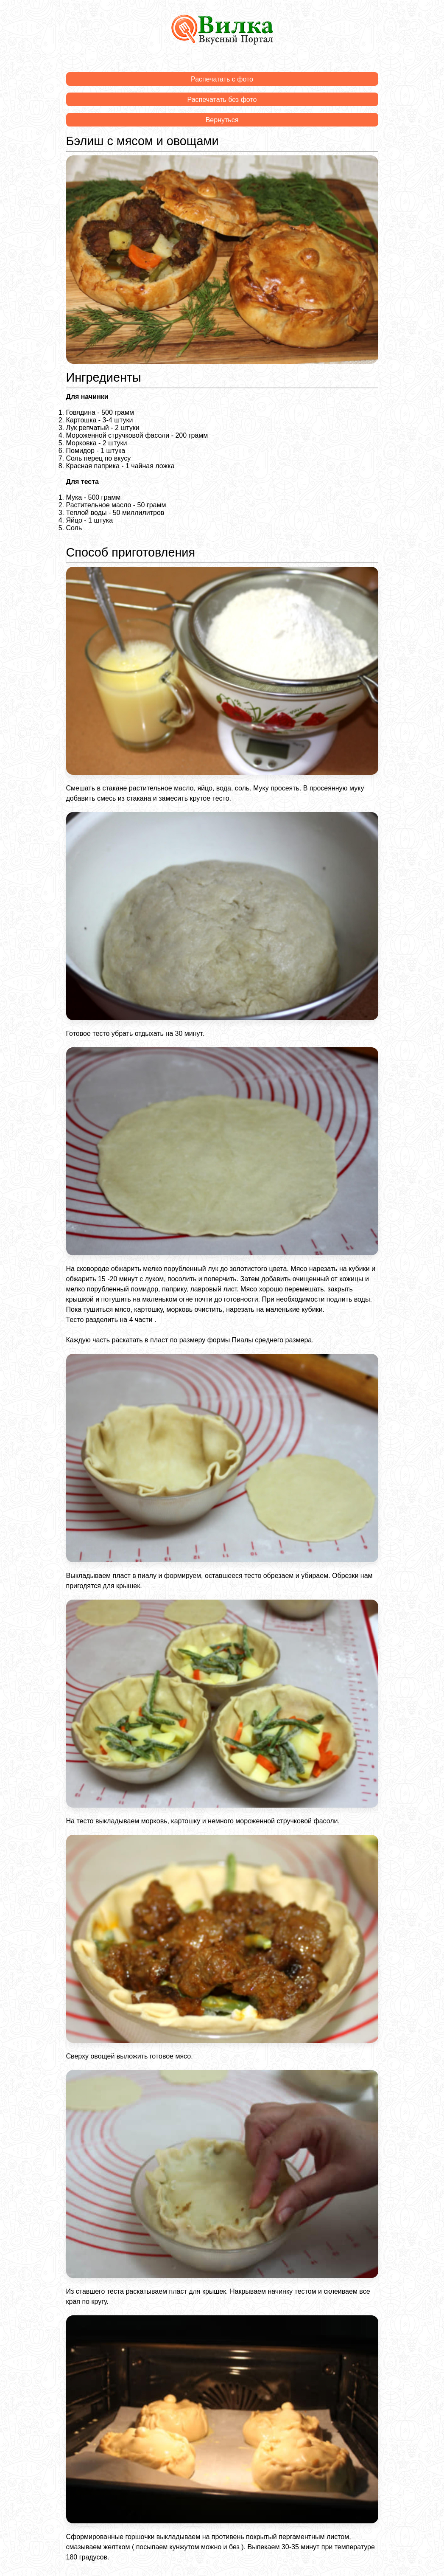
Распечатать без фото (222, 99)
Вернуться (222, 120)
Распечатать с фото (222, 79)
